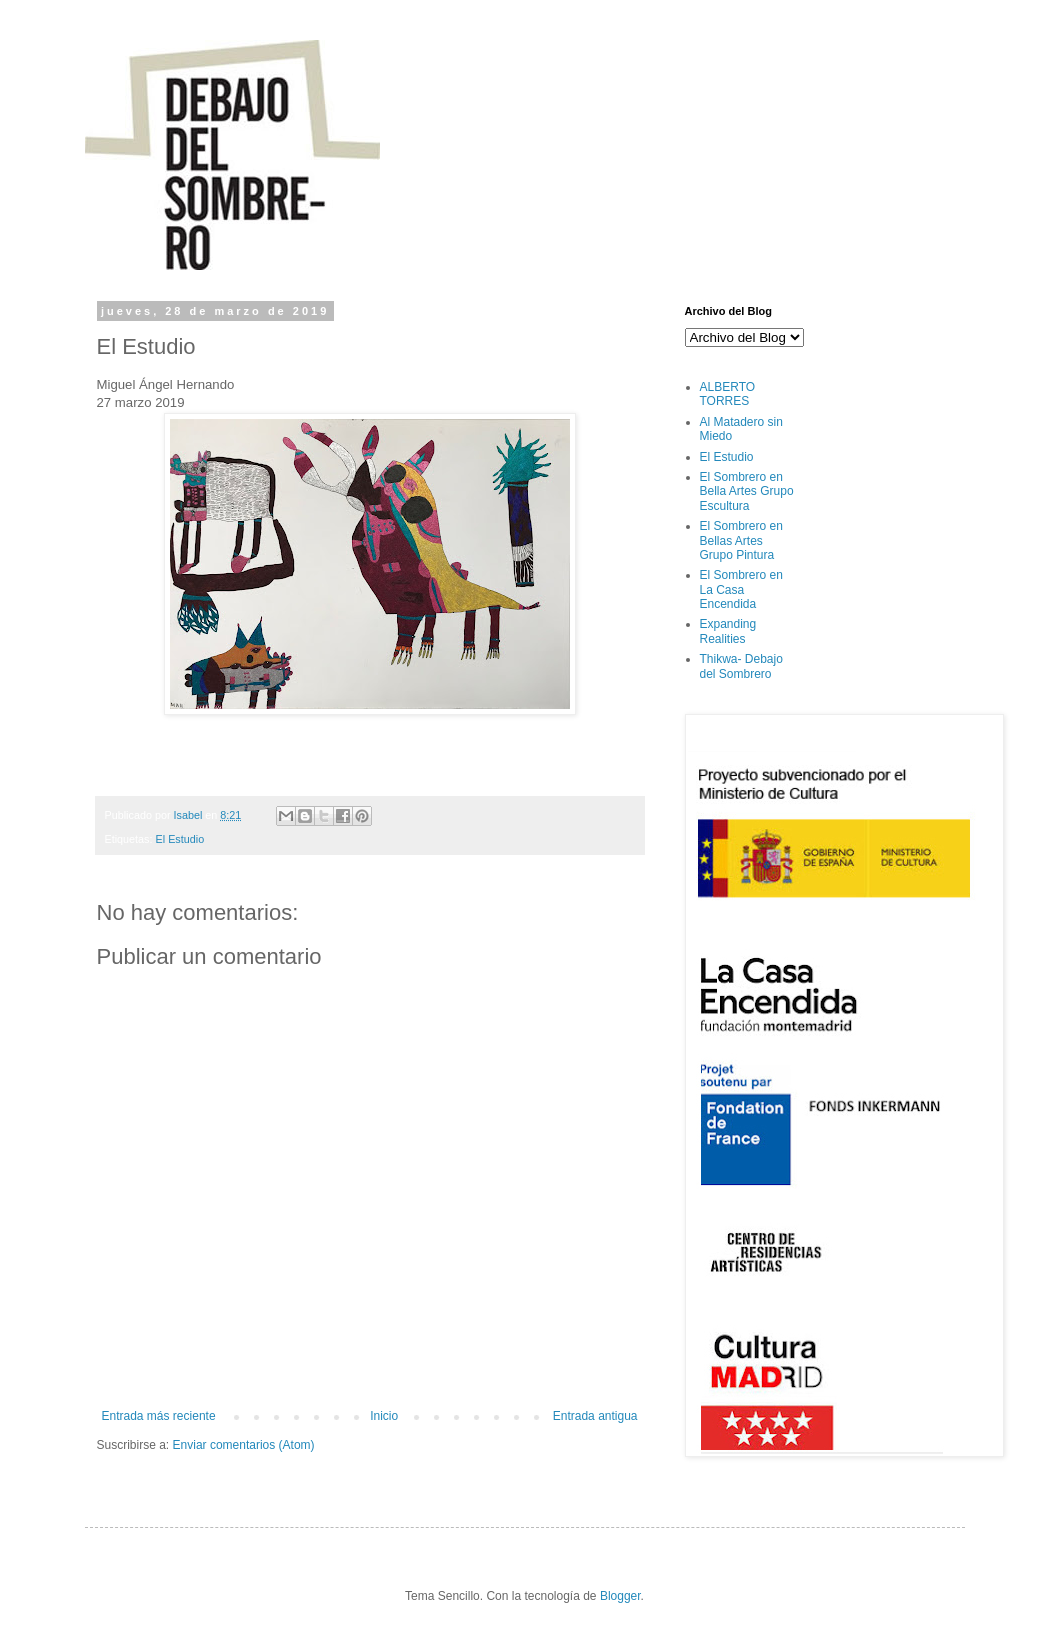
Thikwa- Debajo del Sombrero (741, 666)
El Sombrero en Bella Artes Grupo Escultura (747, 491)
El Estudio (180, 839)
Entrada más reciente (159, 1416)
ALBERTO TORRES (728, 394)
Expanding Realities (728, 631)
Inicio (384, 1416)
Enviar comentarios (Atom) (244, 1445)
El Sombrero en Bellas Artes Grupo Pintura (741, 540)
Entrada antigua (595, 1416)
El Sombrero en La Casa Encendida (741, 589)
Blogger (620, 1596)
